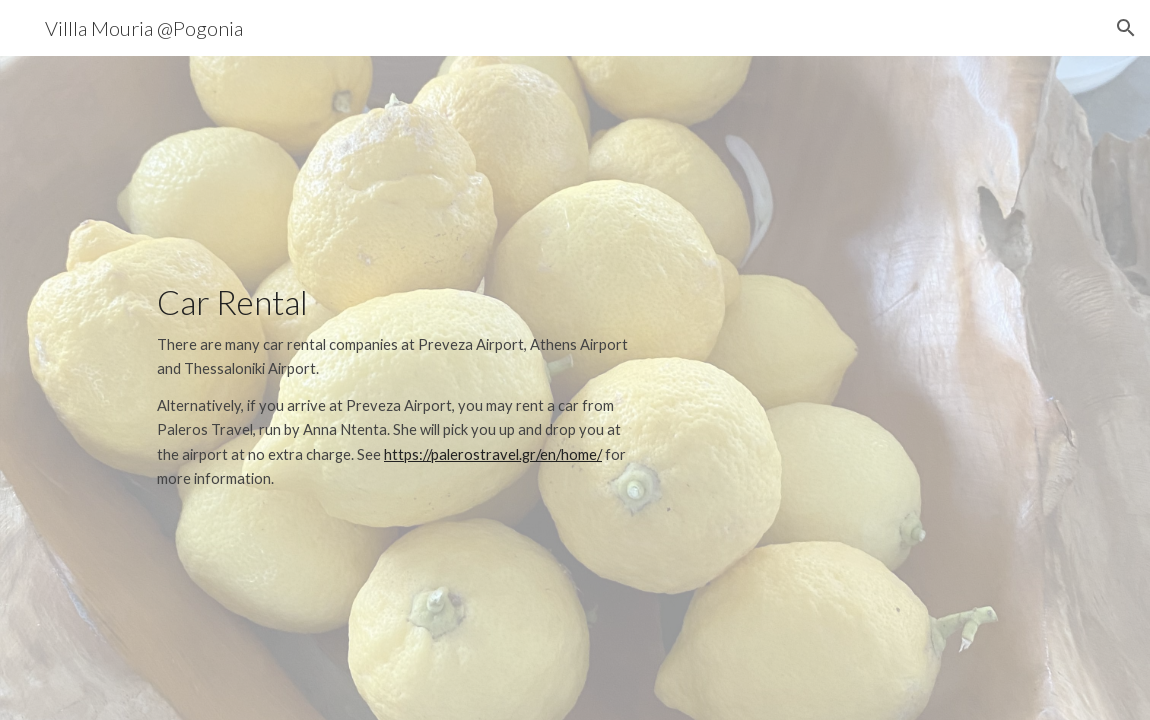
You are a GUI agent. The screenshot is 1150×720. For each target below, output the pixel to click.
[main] (399, 387)
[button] (1126, 28)
